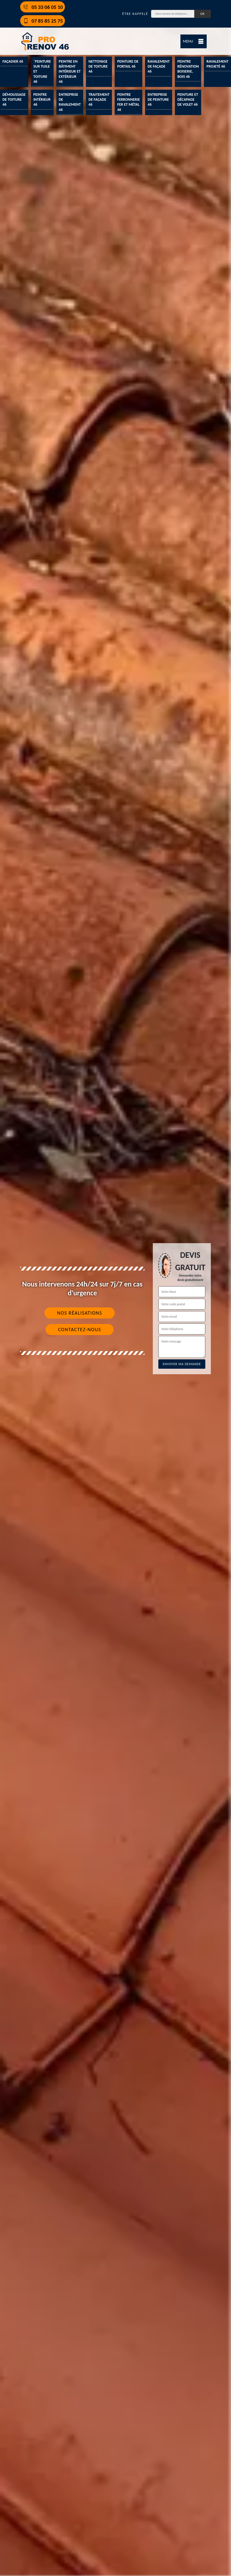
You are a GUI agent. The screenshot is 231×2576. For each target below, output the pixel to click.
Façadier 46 (12, 61)
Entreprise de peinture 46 (158, 99)
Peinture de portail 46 (127, 64)
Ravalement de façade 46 (159, 66)
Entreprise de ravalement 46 (70, 102)
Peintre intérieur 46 (42, 99)
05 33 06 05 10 (42, 7)
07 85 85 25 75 (42, 20)
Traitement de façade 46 (98, 99)
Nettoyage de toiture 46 (97, 66)
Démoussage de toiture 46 (14, 99)
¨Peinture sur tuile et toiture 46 (42, 71)
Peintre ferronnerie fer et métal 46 (128, 102)
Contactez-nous (79, 1329)
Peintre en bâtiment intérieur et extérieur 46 (70, 71)
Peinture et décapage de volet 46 (187, 99)
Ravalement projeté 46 (217, 64)
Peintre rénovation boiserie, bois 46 (188, 69)
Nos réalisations (79, 1313)
